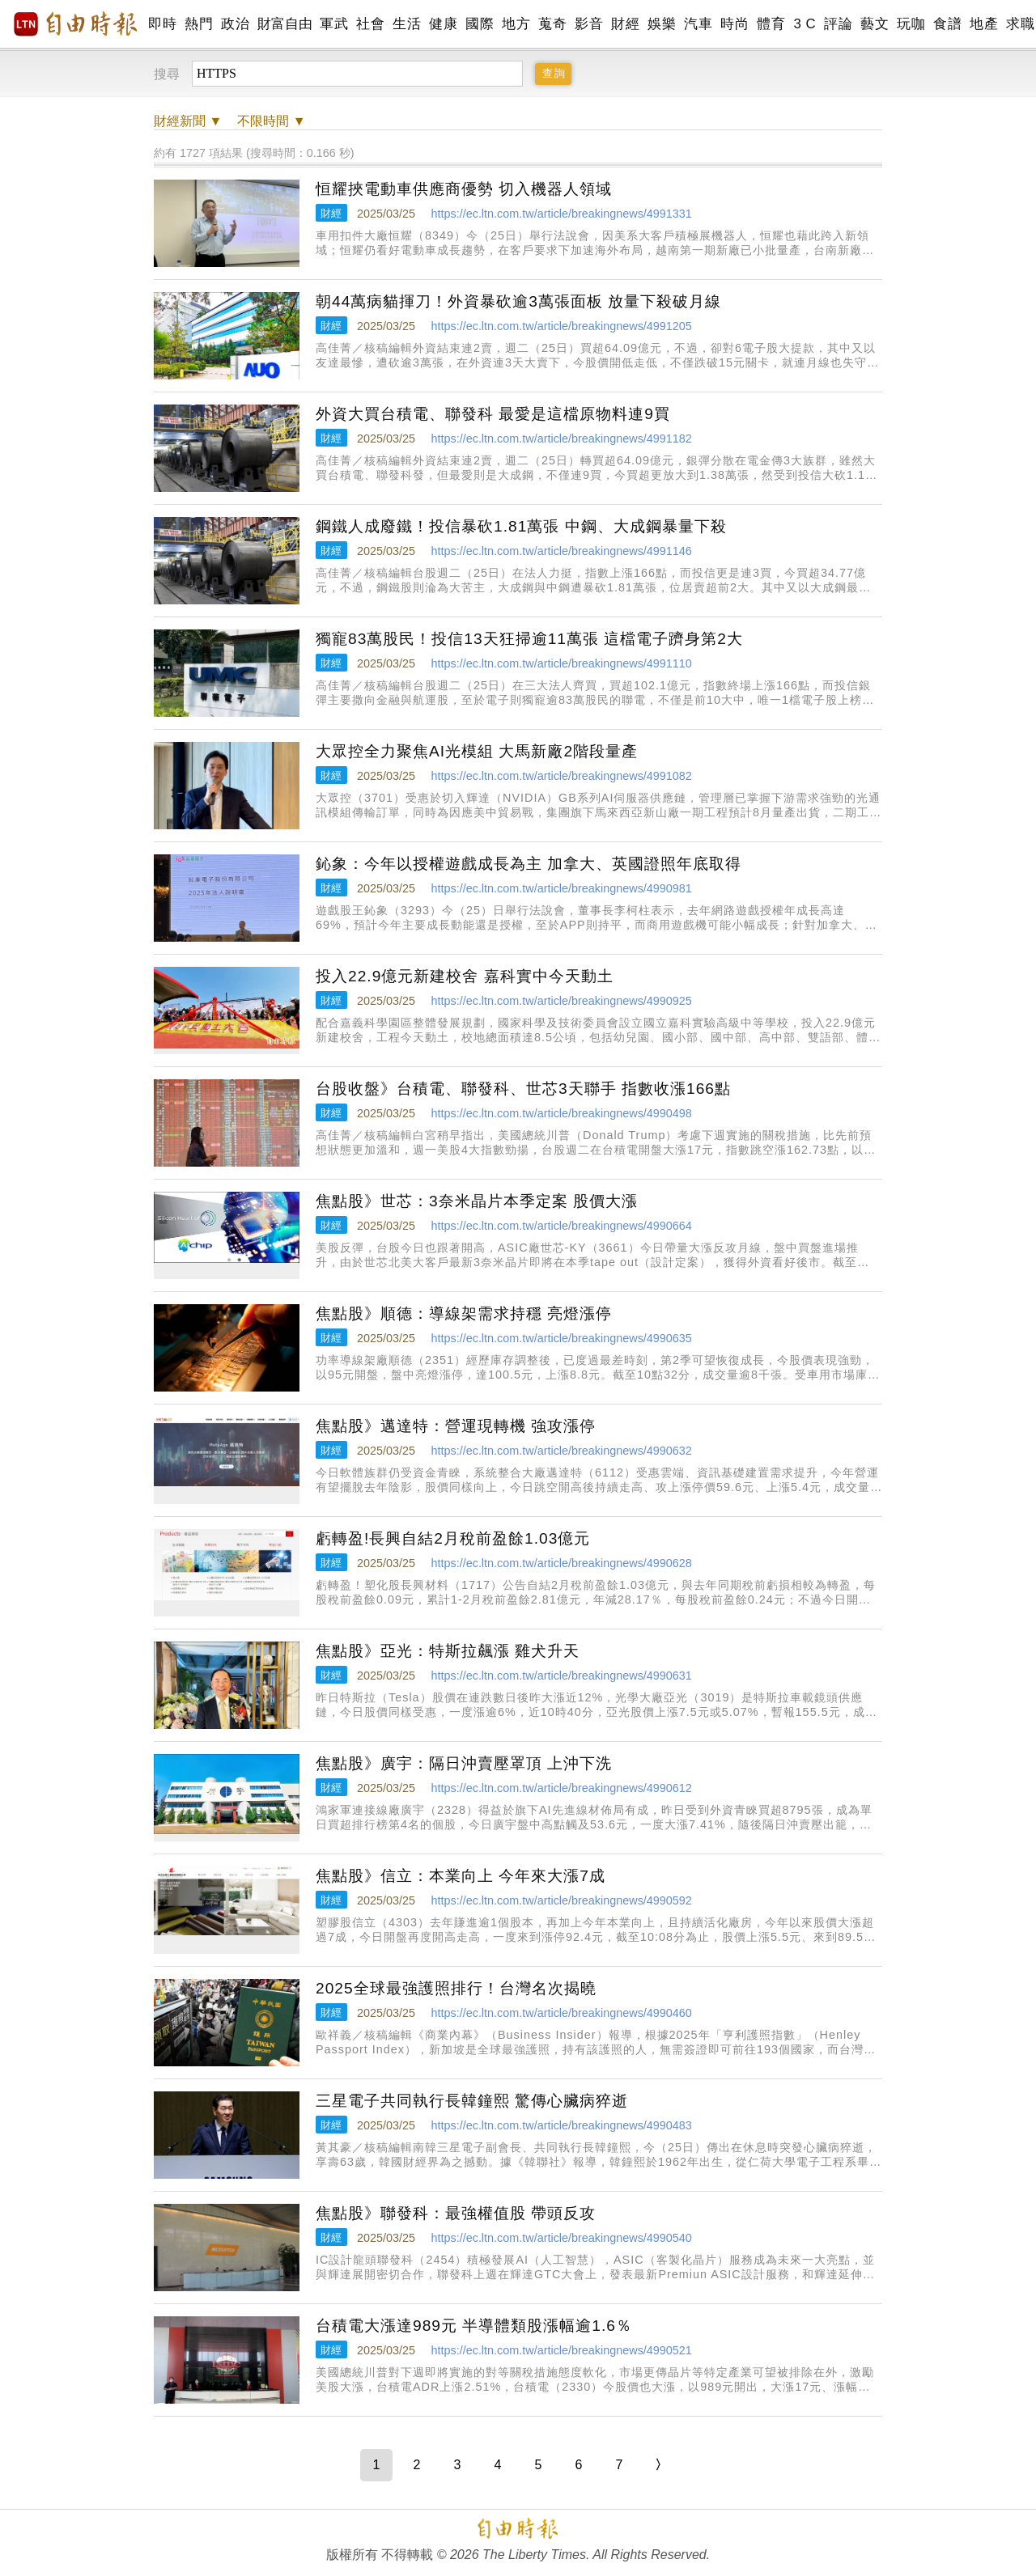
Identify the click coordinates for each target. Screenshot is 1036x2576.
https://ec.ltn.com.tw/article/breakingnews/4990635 (561, 1338)
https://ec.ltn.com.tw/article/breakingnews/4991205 (561, 326)
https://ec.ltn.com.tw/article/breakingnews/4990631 (561, 1675)
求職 (1020, 24)
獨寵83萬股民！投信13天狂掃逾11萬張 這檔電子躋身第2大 (529, 638)
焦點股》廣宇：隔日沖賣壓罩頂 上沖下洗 (464, 1763)
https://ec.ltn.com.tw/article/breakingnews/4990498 (561, 1113)
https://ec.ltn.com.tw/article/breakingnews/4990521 (561, 2350)
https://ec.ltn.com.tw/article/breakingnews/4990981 (561, 888)
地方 (516, 24)
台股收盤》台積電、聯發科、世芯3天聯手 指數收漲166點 (523, 1088)
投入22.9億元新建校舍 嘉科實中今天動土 (465, 976)
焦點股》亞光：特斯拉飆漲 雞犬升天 (448, 1650)
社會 (370, 24)
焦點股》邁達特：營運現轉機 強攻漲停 (456, 1425)
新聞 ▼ (188, 121)
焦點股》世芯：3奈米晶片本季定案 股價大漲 (477, 1201)
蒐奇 (552, 24)
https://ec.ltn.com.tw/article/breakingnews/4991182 (561, 438)
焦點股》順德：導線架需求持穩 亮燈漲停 (464, 1313)
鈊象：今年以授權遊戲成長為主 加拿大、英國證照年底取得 (528, 863)
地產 (984, 24)
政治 (235, 24)
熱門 (199, 24)
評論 (838, 24)
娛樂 (662, 24)
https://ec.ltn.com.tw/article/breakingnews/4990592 (561, 1900)
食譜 (947, 24)
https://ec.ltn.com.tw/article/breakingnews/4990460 (561, 2012)
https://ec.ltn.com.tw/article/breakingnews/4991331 (561, 213)
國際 (479, 24)
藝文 (874, 24)
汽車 (698, 24)
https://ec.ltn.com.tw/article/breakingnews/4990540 (561, 2237)
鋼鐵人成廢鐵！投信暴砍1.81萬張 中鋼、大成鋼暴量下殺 (521, 526)
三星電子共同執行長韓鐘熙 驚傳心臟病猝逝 (472, 2100)
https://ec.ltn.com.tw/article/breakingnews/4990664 (561, 1225)
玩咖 (911, 24)
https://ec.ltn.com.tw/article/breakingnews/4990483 (561, 2125)
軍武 (334, 24)
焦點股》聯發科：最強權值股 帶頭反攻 (456, 2213)
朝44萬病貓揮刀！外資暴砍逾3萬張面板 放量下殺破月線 (518, 301)
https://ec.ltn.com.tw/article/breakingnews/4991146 (561, 550)
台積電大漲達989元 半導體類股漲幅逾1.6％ (474, 2325)
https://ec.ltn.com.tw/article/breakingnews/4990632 (561, 1450)
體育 (771, 24)
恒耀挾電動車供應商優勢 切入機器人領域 (464, 188)
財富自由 (284, 24)
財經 (625, 24)
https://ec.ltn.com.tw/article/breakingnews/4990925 (561, 1000)
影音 (589, 24)
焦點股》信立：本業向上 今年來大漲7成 (460, 1875)
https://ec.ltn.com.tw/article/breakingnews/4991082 (561, 775)
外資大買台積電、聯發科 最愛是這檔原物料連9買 (493, 413)
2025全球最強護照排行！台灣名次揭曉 (456, 1988)
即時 (162, 24)
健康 (443, 24)
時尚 (734, 24)
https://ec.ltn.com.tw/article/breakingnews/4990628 (561, 1563)
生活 (407, 24)
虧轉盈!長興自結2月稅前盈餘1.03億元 (453, 1538)
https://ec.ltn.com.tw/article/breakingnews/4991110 (561, 663)
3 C (804, 24)
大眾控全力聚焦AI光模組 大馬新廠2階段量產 (477, 751)
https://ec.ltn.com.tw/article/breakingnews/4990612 (561, 1788)
